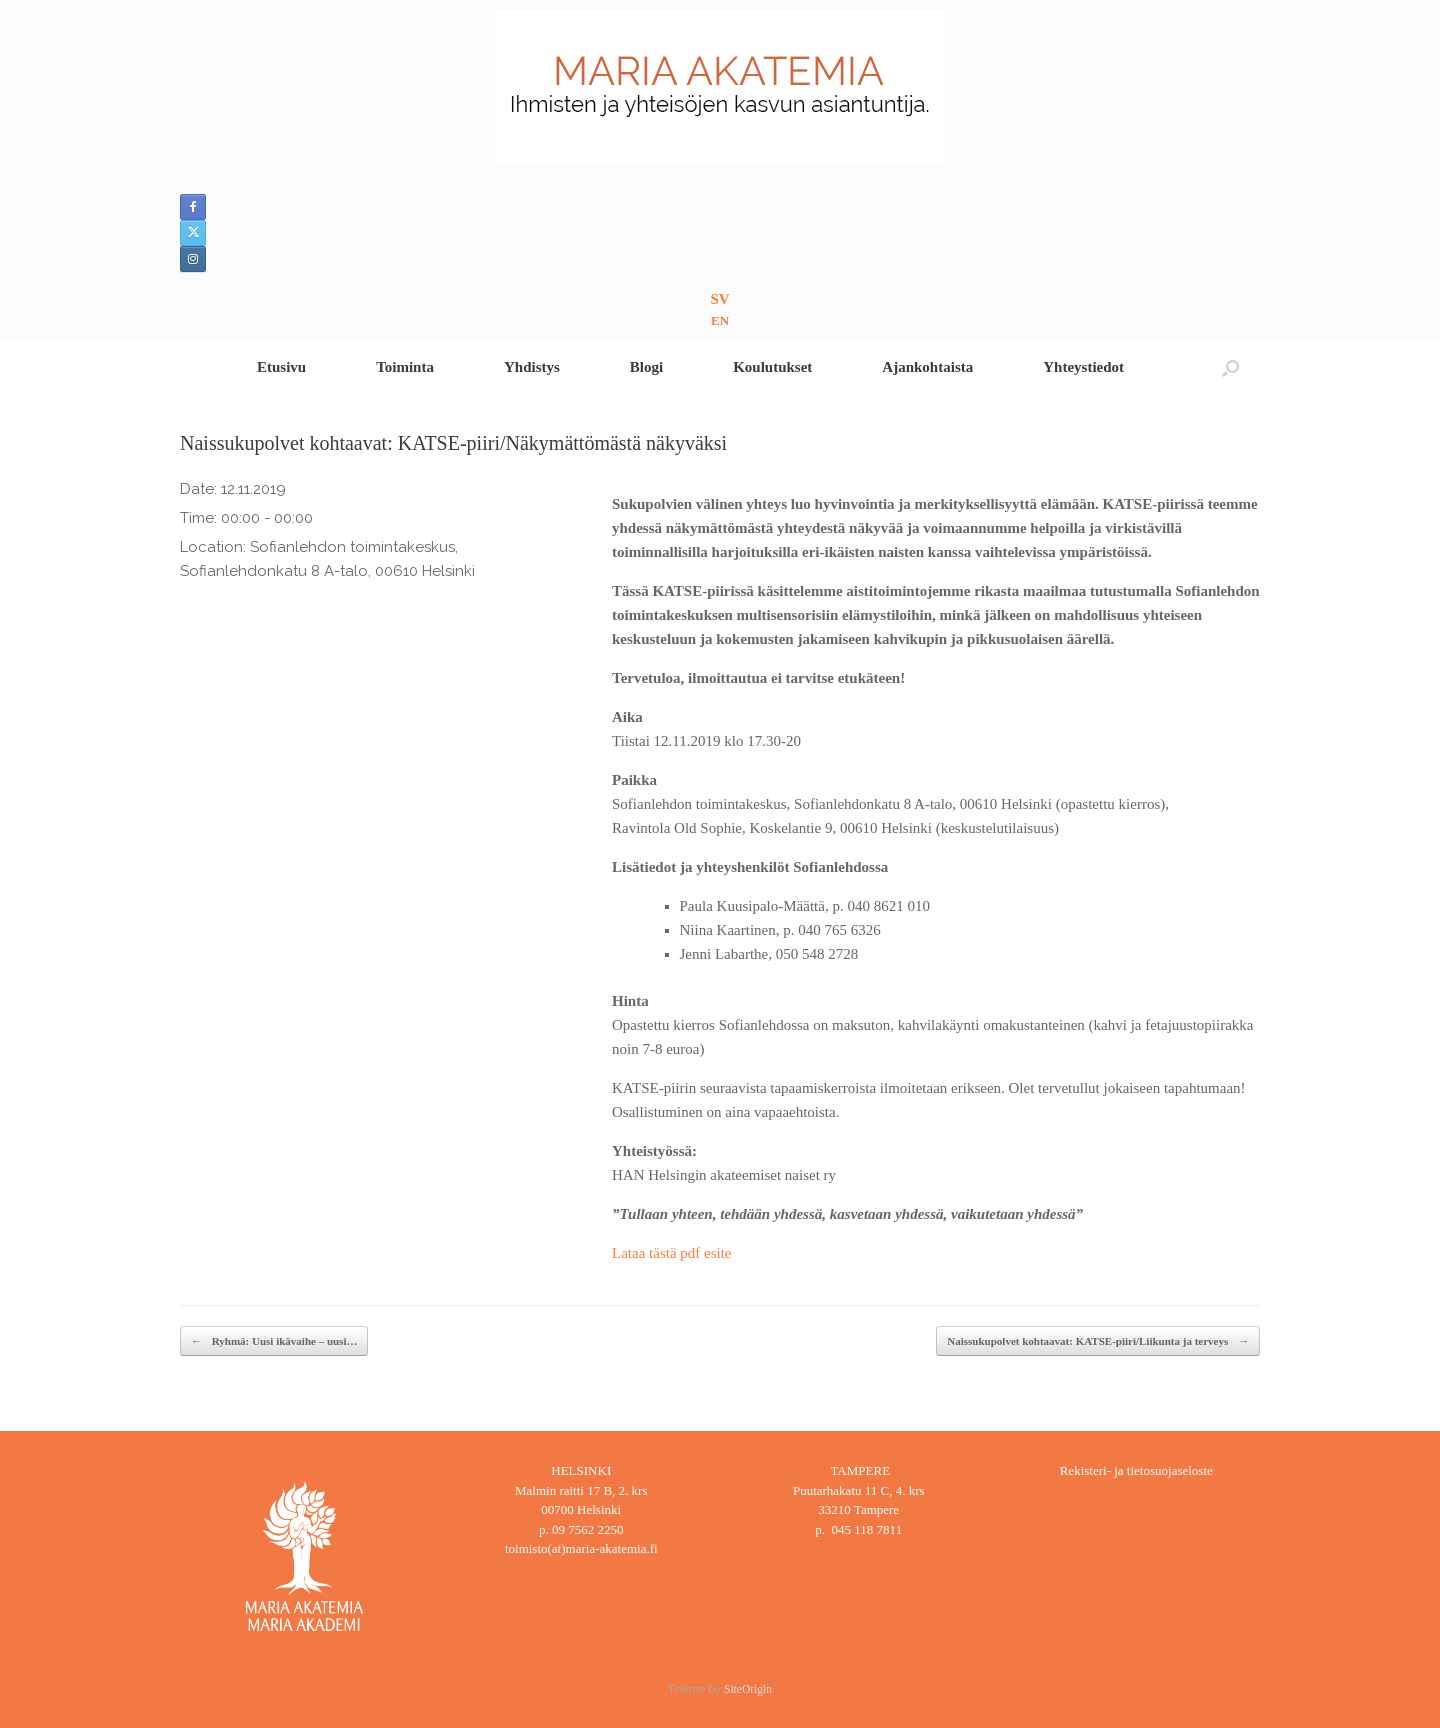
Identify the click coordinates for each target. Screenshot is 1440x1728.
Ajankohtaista (927, 367)
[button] (1230, 367)
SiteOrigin (748, 1689)
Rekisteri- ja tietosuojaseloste (1136, 1470)
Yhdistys (532, 367)
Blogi (646, 367)
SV (719, 299)
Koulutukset (772, 367)
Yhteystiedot (1083, 367)
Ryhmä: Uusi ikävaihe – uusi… (274, 1341)
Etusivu (281, 367)
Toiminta (405, 367)
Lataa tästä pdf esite (672, 1253)
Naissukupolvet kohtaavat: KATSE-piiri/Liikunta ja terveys (1098, 1341)
